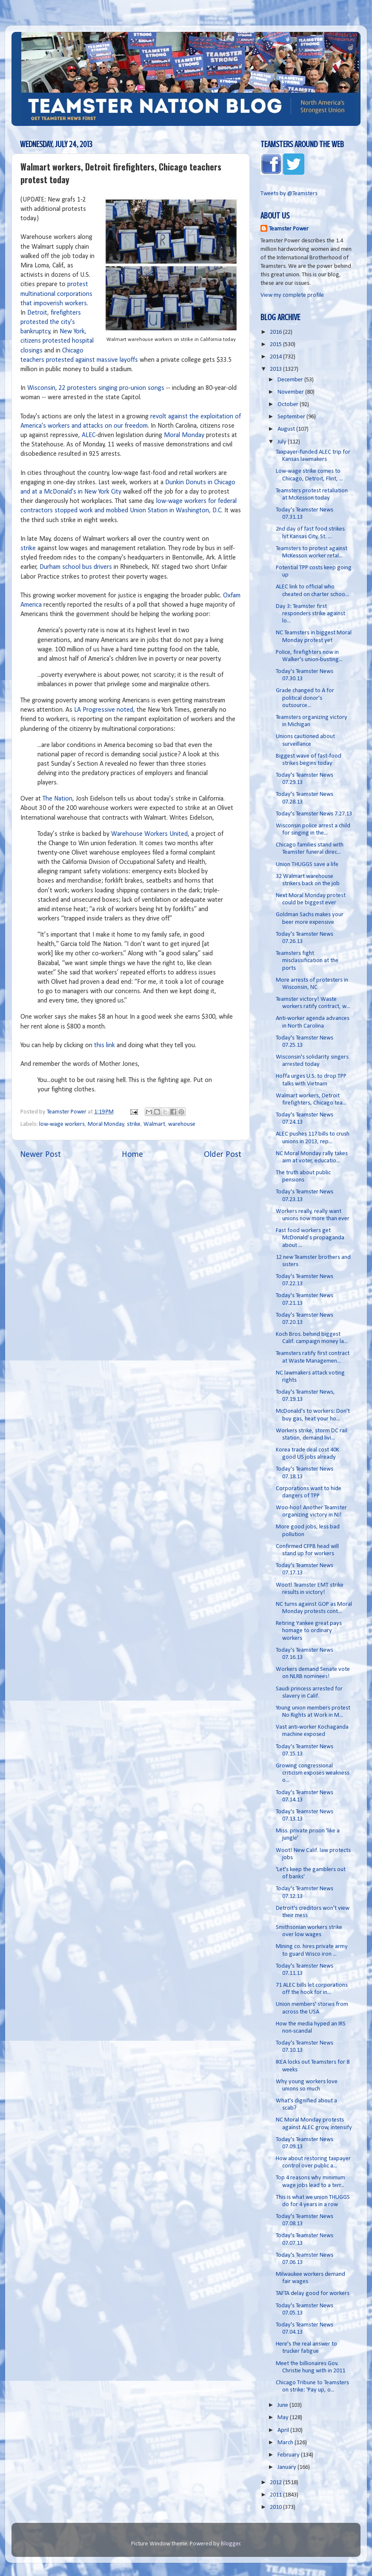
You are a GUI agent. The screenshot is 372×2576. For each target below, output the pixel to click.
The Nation (57, 798)
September (292, 417)
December (291, 380)
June (283, 2405)
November (291, 392)
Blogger (230, 2544)
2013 (276, 369)
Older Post (222, 1154)
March (286, 2443)
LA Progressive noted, (104, 710)
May (284, 2417)
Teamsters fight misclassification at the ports (307, 960)
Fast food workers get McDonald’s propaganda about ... (310, 1238)
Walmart (154, 1124)
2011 (276, 2495)
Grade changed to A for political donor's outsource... (305, 698)
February (289, 2455)
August (287, 429)
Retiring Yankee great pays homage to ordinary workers (309, 1631)
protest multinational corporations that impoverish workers (56, 294)
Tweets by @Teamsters (289, 193)
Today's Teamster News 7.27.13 (314, 814)
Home (132, 1154)
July (283, 442)
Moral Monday (184, 435)
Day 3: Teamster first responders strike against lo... (310, 614)
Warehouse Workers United (149, 834)
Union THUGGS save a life (307, 864)
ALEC (88, 435)
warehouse (181, 1124)
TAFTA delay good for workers (312, 2293)
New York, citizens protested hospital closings (57, 341)
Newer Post (40, 1154)
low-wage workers (62, 1124)
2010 (276, 2507)
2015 (276, 344)
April (284, 2430)
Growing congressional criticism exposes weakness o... (312, 1773)
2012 (276, 2482)
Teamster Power (289, 229)
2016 (276, 332)
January (288, 2467)
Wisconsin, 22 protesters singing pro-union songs (95, 388)
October (289, 404)
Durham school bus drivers (76, 567)
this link (104, 1045)
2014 (276, 357)
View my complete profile (292, 295)
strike (28, 548)
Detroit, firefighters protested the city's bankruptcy (50, 322)
